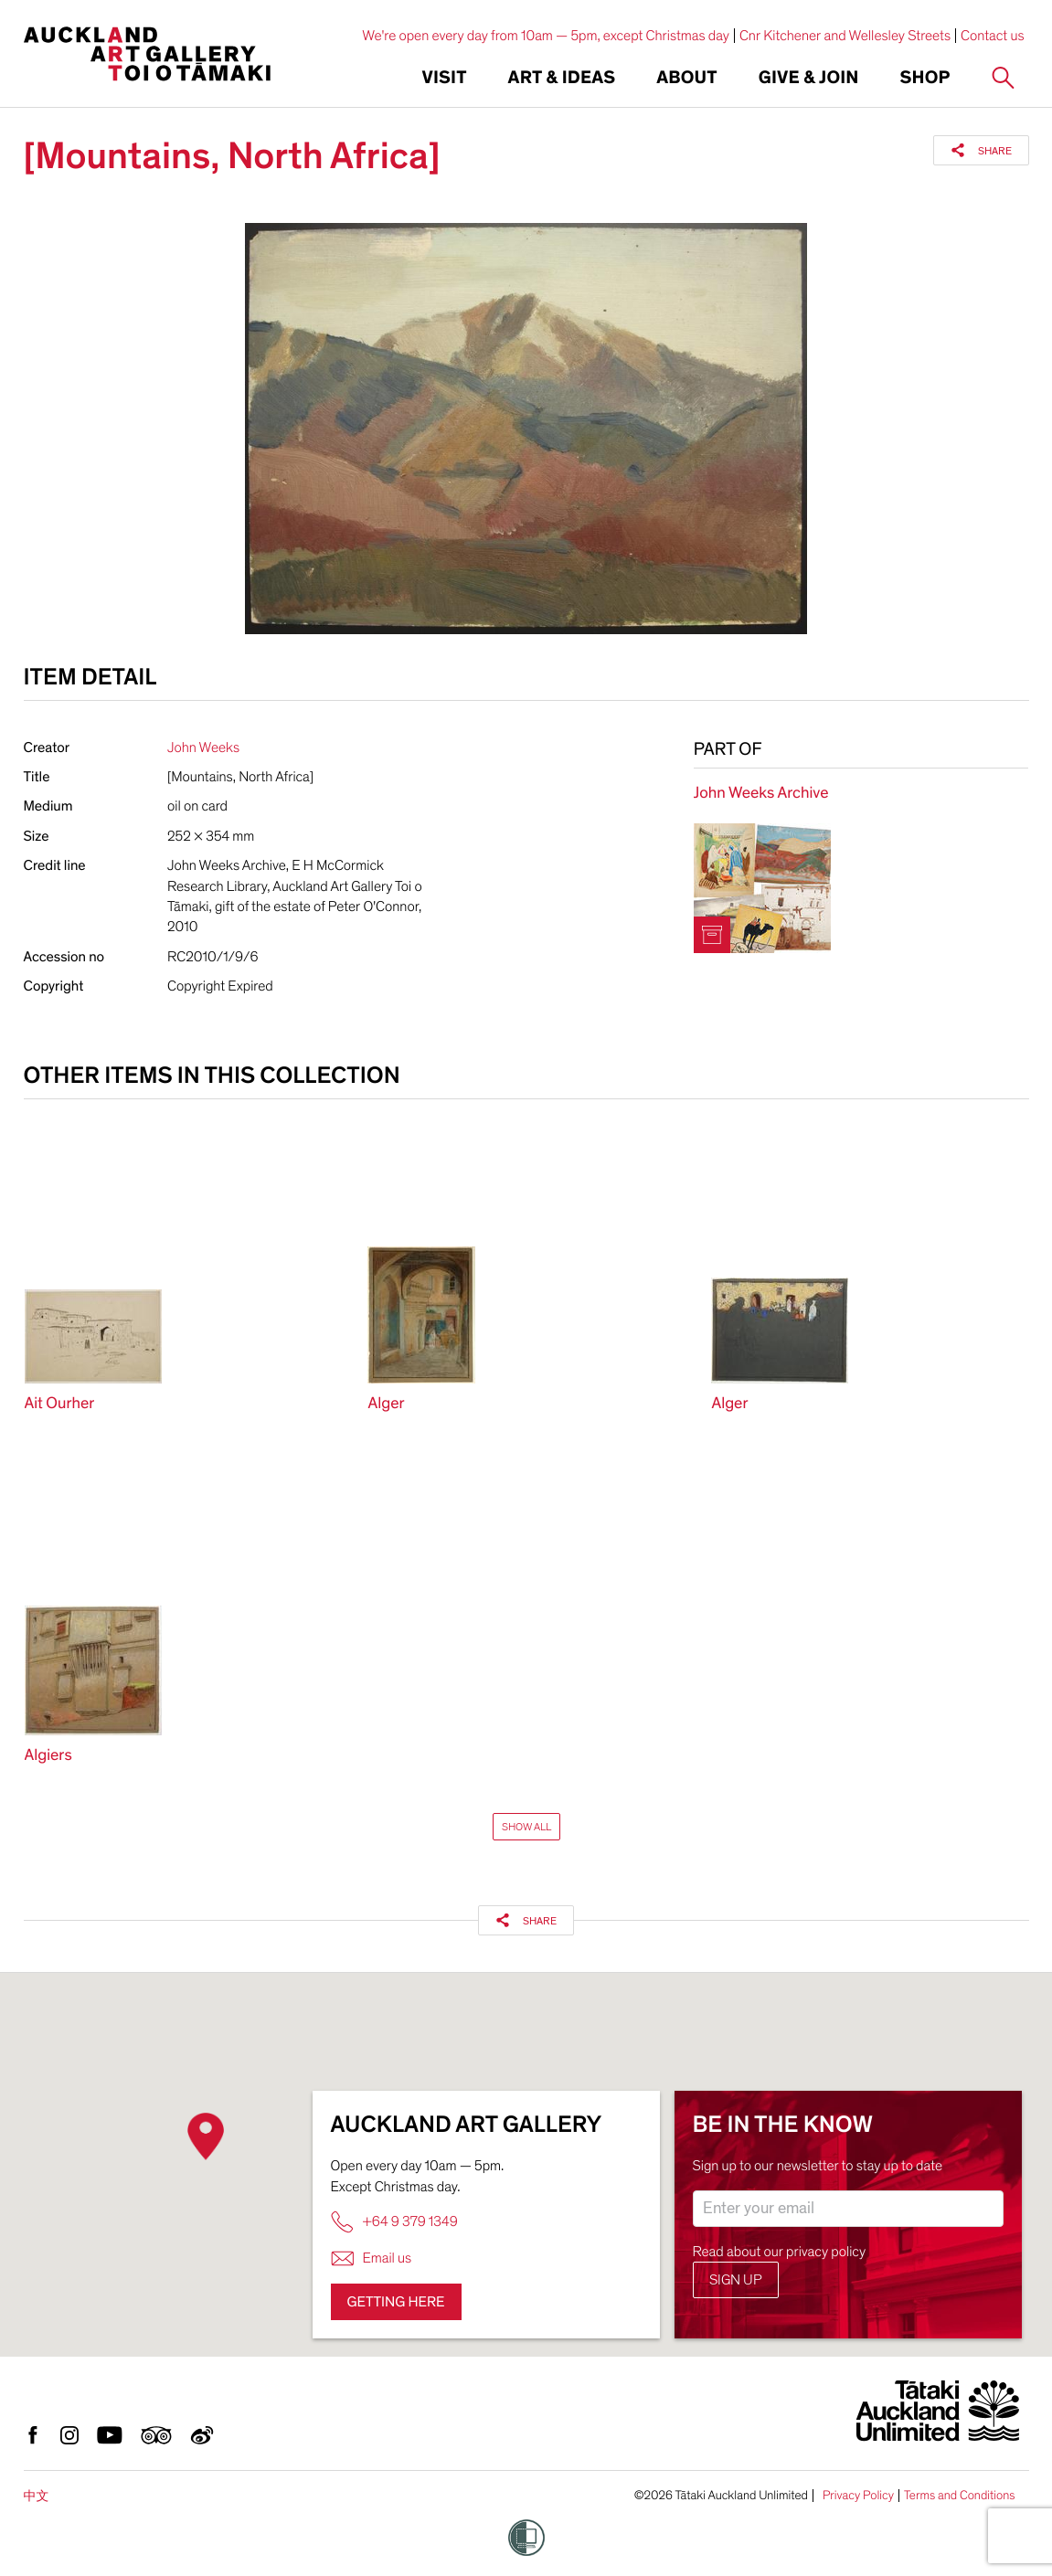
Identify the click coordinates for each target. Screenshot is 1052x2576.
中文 (36, 2496)
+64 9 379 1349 (394, 2221)
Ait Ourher (60, 1404)
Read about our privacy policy (779, 2252)
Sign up (735, 2280)
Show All (526, 1826)
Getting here (396, 2302)
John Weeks (203, 747)
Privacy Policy (858, 2495)
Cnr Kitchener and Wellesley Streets (845, 35)
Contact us (993, 35)
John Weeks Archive (761, 793)
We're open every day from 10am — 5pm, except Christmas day (545, 35)
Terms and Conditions (959, 2495)
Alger (385, 1404)
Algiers (48, 1755)
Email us (371, 2258)
